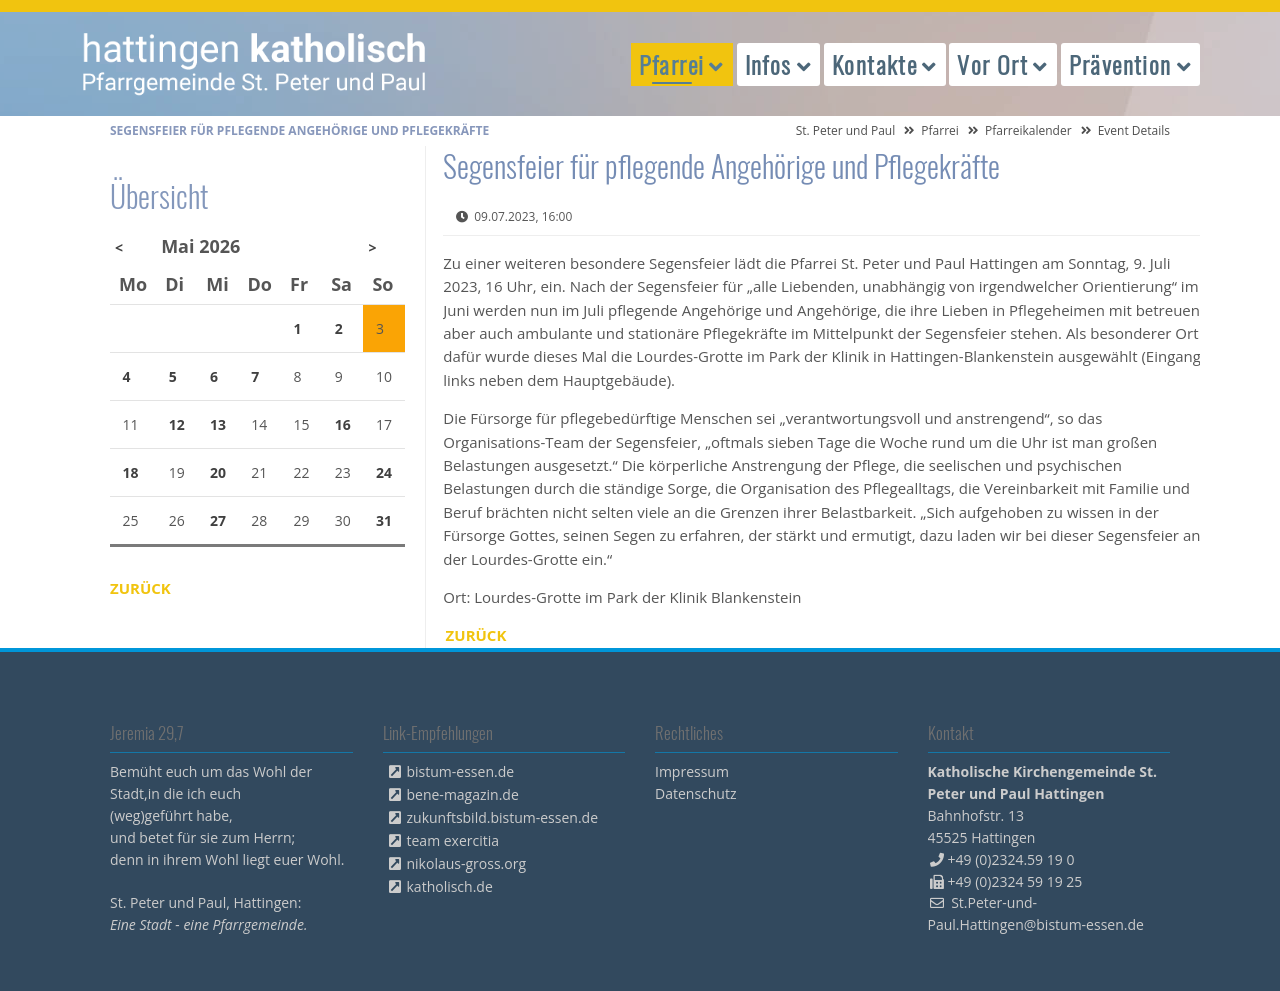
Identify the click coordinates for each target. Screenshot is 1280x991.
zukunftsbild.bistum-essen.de (503, 817)
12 (177, 424)
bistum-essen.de (461, 771)
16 (343, 424)
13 (218, 424)
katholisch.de (450, 886)
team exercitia (453, 840)
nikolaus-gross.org (467, 863)
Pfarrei (940, 130)
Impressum (692, 771)
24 (384, 472)
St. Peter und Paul (846, 130)
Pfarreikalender (1028, 130)
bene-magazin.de (463, 794)
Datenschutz (695, 793)
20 (218, 472)
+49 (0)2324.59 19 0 (1011, 859)
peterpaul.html (255, 64)
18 (131, 472)
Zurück (476, 635)
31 (384, 520)
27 (218, 520)
